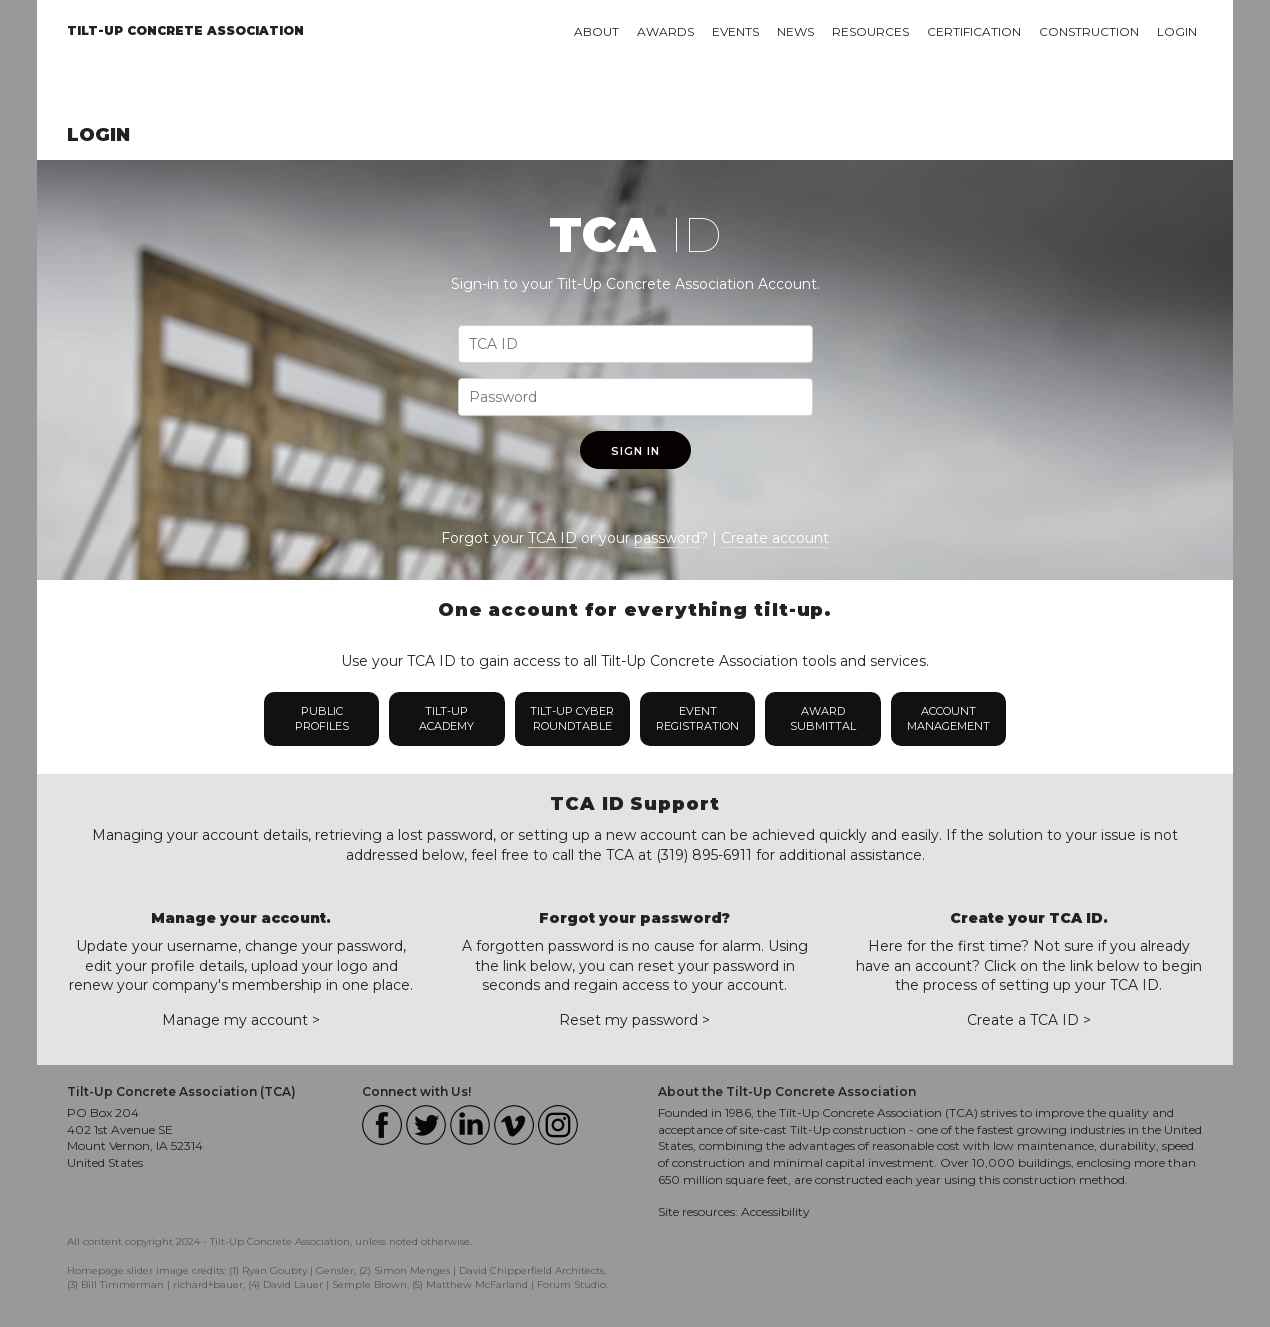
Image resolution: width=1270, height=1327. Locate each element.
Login (1177, 31)
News (795, 31)
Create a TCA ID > (1029, 1020)
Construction (1089, 31)
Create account (775, 538)
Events (735, 31)
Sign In (635, 451)
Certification (974, 31)
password (667, 538)
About (596, 31)
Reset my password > (634, 1020)
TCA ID (552, 538)
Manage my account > (241, 1020)
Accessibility (775, 1211)
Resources (870, 31)
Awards (665, 31)
